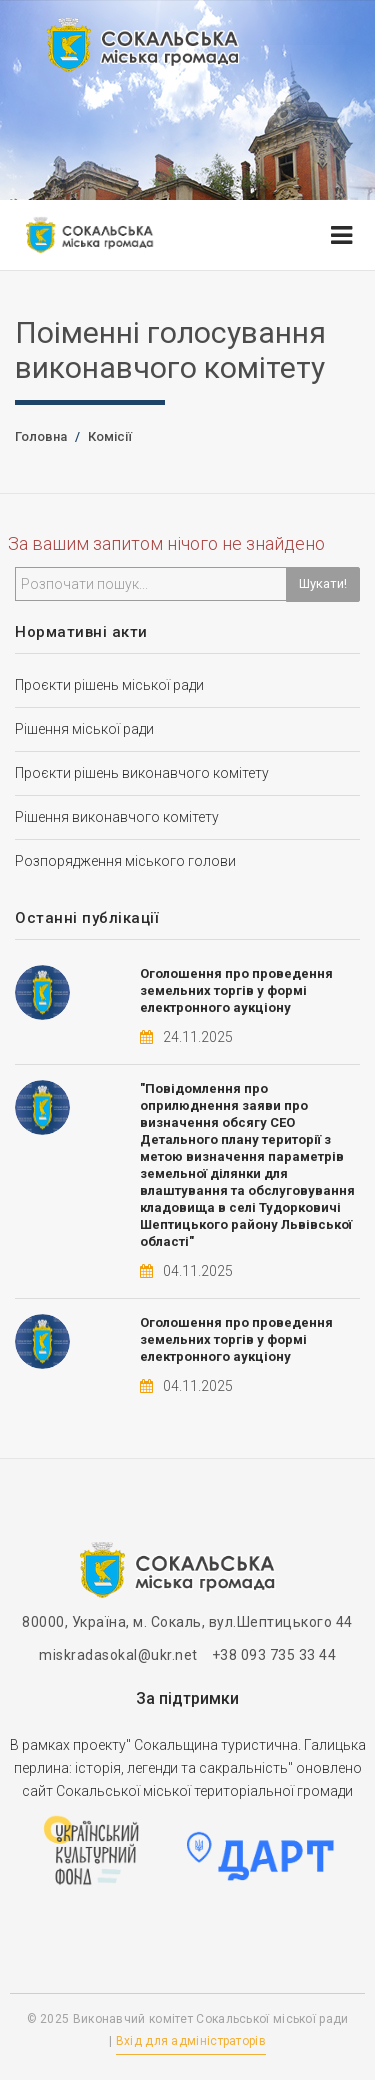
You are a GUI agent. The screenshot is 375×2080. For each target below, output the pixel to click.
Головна (41, 436)
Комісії (110, 436)
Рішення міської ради (84, 729)
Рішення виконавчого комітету (117, 817)
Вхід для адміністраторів (191, 2041)
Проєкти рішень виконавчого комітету (142, 773)
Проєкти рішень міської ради (109, 685)
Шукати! (323, 583)
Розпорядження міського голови (125, 861)
